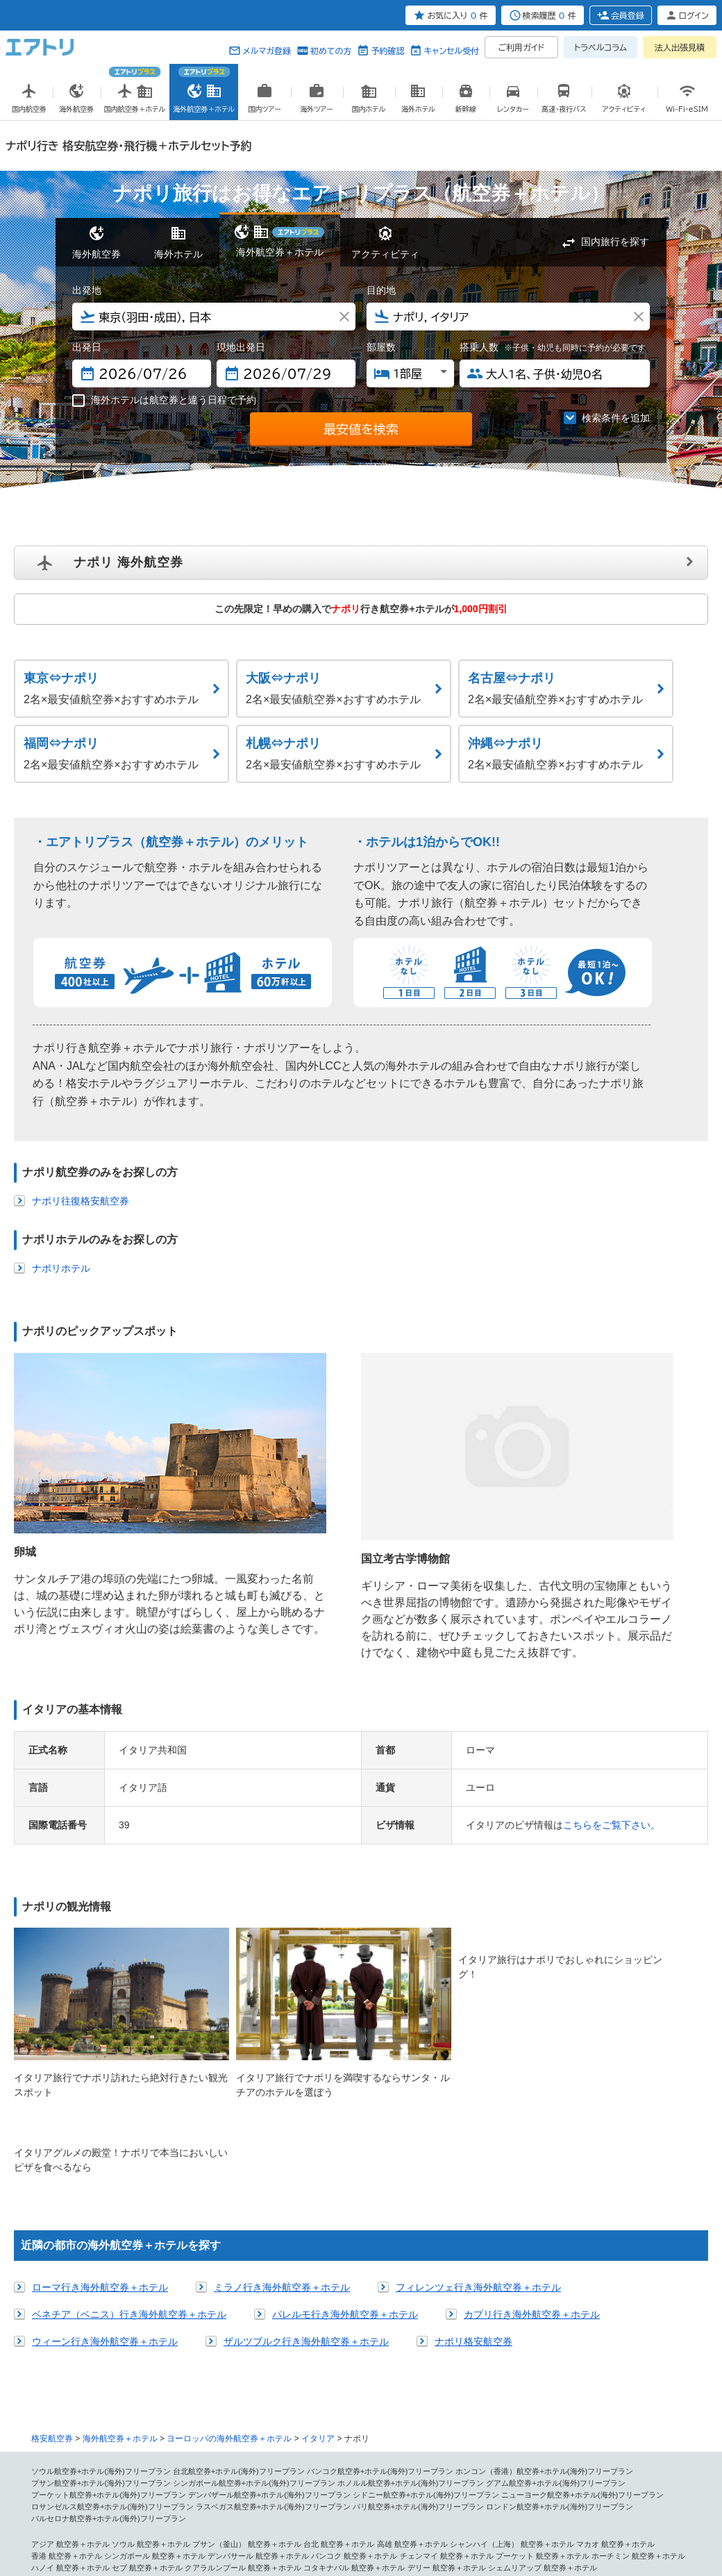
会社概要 (131, 2509)
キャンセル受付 (451, 51)
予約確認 (387, 51)
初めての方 (330, 51)
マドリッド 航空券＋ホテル (373, 2357)
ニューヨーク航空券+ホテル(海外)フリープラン (582, 2260)
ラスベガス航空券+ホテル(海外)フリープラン (273, 2272)
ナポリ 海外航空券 (128, 562)
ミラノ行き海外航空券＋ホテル (282, 2052)
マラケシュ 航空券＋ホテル (542, 2463)
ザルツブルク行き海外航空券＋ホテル (306, 2106)
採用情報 (623, 2509)
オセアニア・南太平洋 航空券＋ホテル (193, 2440)
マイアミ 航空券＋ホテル (435, 2393)
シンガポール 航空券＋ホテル (154, 2322)
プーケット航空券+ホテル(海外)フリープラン (108, 2260)
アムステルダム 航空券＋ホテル (189, 2369)
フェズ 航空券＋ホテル (630, 2463)
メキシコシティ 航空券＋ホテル (357, 2404)
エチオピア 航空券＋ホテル (78, 2475)
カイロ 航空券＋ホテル (358, 2463)
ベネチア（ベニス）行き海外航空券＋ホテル (129, 2079)
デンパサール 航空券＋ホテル (258, 2322)
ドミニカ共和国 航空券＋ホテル (365, 2416)
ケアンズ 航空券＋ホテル (461, 2440)
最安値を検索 (361, 429)
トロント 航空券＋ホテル (627, 2393)
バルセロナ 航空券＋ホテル (277, 2357)
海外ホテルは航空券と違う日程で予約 (164, 400)
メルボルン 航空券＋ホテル (554, 2440)
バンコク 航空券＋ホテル (354, 2322)
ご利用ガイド (521, 47)
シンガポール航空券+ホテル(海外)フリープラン (254, 2248)
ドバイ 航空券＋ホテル (277, 2463)
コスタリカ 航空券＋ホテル (78, 2416)
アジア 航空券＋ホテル (70, 2310)
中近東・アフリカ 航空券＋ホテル (89, 2463)
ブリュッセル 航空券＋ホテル (82, 2369)
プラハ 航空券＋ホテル (619, 2369)
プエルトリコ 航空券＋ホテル (258, 2416)
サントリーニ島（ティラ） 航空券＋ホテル (319, 2369)
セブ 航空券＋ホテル (147, 2334)
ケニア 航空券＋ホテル (254, 2475)
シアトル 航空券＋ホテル (170, 2393)
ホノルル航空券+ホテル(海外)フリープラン (411, 2248)
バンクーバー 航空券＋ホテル (531, 2393)
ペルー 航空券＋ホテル (492, 2428)
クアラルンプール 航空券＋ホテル (243, 2334)
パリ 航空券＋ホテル (538, 2345)
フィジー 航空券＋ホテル (428, 2452)
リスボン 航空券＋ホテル (74, 2381)
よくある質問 (528, 2509)
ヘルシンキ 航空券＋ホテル (565, 2357)
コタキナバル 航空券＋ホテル (354, 2334)
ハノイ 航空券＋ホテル (70, 2334)
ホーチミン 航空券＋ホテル (638, 2322)
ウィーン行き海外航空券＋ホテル (105, 2106)
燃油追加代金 (391, 2509)
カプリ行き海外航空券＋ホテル (532, 2079)
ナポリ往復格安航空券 (80, 1200)
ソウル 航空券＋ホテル (151, 2310)
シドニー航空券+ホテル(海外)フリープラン (426, 2260)
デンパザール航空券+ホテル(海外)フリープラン (269, 2260)
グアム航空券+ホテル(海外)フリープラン (556, 2248)
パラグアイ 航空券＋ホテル (581, 2428)
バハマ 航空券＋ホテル (166, 2416)
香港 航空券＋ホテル (66, 2322)
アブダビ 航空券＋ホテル (193, 2463)
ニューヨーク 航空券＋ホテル (488, 2381)
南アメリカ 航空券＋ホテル (470, 2416)
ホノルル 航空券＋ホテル (289, 2381)
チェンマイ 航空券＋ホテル (447, 2322)
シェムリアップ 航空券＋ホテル (542, 2334)
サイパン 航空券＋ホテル (74, 2404)
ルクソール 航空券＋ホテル (447, 2463)
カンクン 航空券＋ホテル (458, 2404)
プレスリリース (208, 2509)
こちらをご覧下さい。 (611, 1670)
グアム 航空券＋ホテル (158, 2404)
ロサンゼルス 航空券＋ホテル (384, 2381)
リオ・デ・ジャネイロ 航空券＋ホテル (97, 2428)
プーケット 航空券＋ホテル (542, 2322)
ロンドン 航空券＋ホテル (170, 2345)
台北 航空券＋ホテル (338, 2310)
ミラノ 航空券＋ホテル (335, 2345)
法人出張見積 (680, 47)
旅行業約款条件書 (267, 2509)
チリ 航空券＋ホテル (415, 2428)
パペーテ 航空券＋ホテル (178, 2452)
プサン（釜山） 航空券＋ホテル (246, 2310)
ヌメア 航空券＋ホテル (262, 2452)
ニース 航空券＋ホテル (615, 2345)
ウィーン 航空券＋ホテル (185, 2357)
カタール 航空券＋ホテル (170, 2475)
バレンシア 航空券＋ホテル (470, 2357)
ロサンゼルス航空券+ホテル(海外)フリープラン (112, 2272)
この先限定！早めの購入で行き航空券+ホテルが (361, 608)
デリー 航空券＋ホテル (447, 2334)
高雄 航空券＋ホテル (412, 2310)
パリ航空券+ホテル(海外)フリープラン (419, 2272)
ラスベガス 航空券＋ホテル (78, 2393)
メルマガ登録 (266, 51)
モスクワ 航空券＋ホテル (535, 2369)
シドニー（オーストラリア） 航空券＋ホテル (338, 2440)
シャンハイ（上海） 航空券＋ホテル (512, 2310)
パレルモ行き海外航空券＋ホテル (345, 2079)
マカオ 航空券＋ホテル (615, 2310)
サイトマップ (439, 2509)
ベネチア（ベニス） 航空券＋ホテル (439, 2345)
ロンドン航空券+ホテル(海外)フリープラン (559, 2272)
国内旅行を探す (615, 241)
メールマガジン (579, 2509)
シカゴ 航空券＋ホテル (254, 2393)
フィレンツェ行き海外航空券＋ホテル (478, 2052)
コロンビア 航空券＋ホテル (78, 2440)
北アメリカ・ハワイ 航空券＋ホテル (181, 2381)
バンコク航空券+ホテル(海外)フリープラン (380, 2236)
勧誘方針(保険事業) (333, 2509)
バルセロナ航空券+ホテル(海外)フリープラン (108, 2284)
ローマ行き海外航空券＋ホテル (100, 2052)
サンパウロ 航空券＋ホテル (565, 2416)
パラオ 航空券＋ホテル (342, 2452)
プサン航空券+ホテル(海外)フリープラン (101, 2248)
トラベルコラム (600, 47)
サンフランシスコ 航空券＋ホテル (600, 2381)
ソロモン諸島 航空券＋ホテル (523, 2452)
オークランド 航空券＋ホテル (82, 2452)
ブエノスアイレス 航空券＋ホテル (319, 2428)
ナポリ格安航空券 (473, 2106)
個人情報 (98, 2509)
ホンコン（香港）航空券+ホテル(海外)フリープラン (544, 2236)
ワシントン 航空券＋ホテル (342, 2393)
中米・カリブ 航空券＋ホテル (250, 2404)
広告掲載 (164, 2509)
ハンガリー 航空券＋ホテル (442, 2369)
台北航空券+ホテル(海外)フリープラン (239, 2236)
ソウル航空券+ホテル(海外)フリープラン (101, 2236)
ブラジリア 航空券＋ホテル (212, 2428)
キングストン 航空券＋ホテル (554, 2404)
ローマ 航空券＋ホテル (254, 2345)
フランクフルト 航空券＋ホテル (85, 2357)
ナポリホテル (61, 1268)
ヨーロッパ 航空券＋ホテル (78, 2345)
